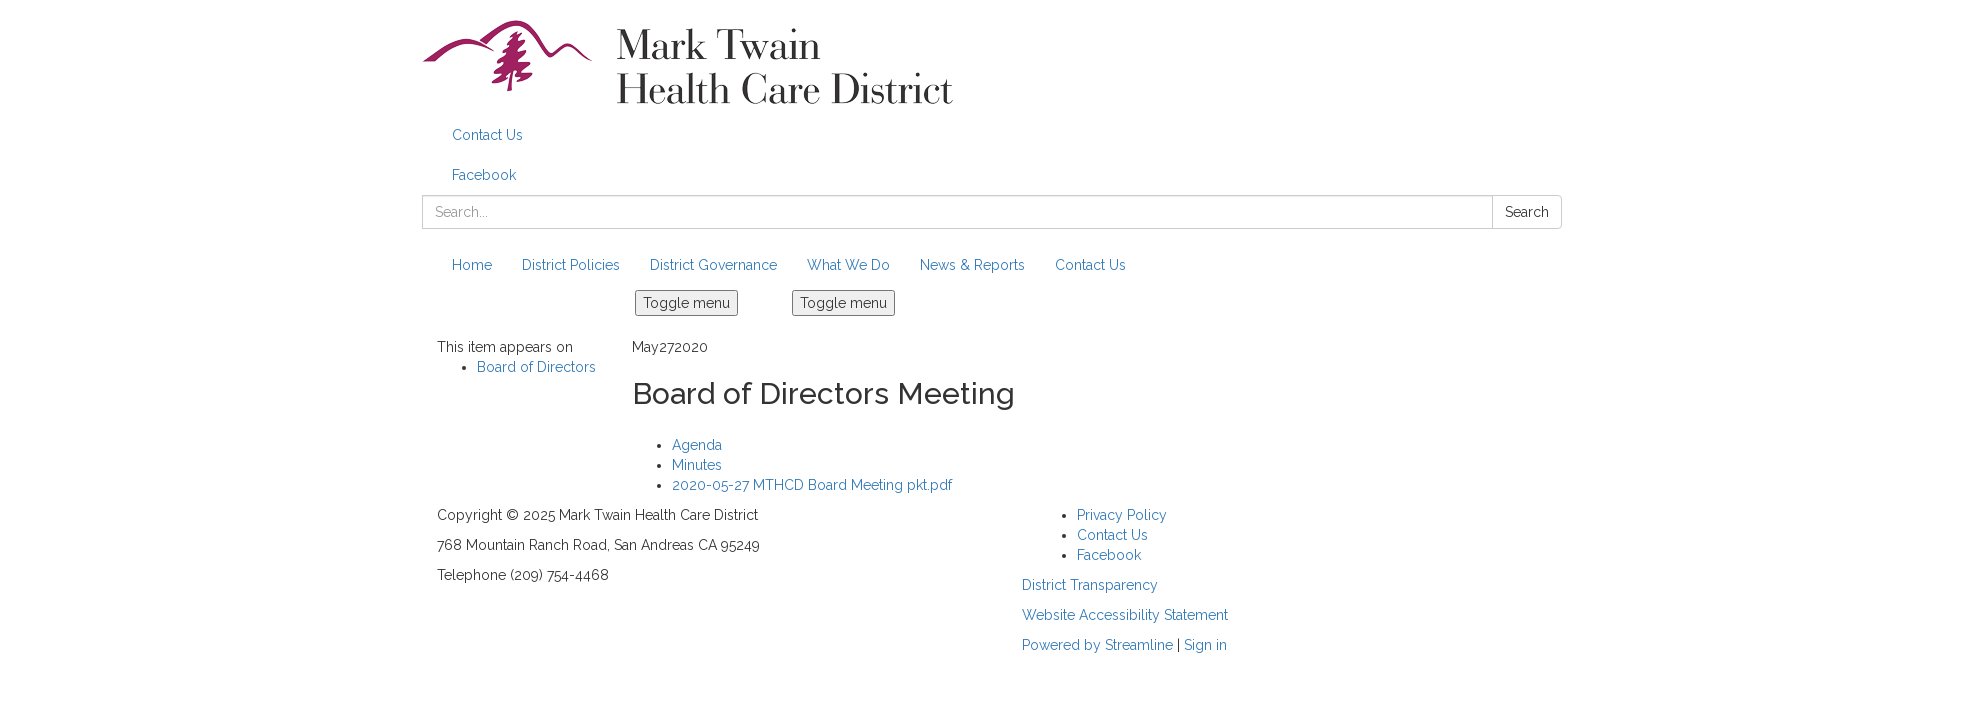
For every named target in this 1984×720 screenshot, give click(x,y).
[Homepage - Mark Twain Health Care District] (992, 62)
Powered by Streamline (1097, 645)
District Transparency (1090, 585)
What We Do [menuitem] (848, 265)
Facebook (484, 175)
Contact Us (487, 135)
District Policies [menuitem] (571, 265)
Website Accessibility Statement (1125, 615)
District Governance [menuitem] (713, 265)
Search (1527, 212)
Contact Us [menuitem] (1090, 265)
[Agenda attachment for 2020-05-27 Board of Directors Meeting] (697, 445)
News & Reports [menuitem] (972, 265)
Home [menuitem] (472, 265)
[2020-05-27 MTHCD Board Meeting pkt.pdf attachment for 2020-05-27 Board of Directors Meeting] (812, 485)
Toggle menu (686, 303)
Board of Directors (536, 367)
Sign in (1205, 645)
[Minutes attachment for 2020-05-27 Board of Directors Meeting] (697, 465)
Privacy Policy (1122, 515)
